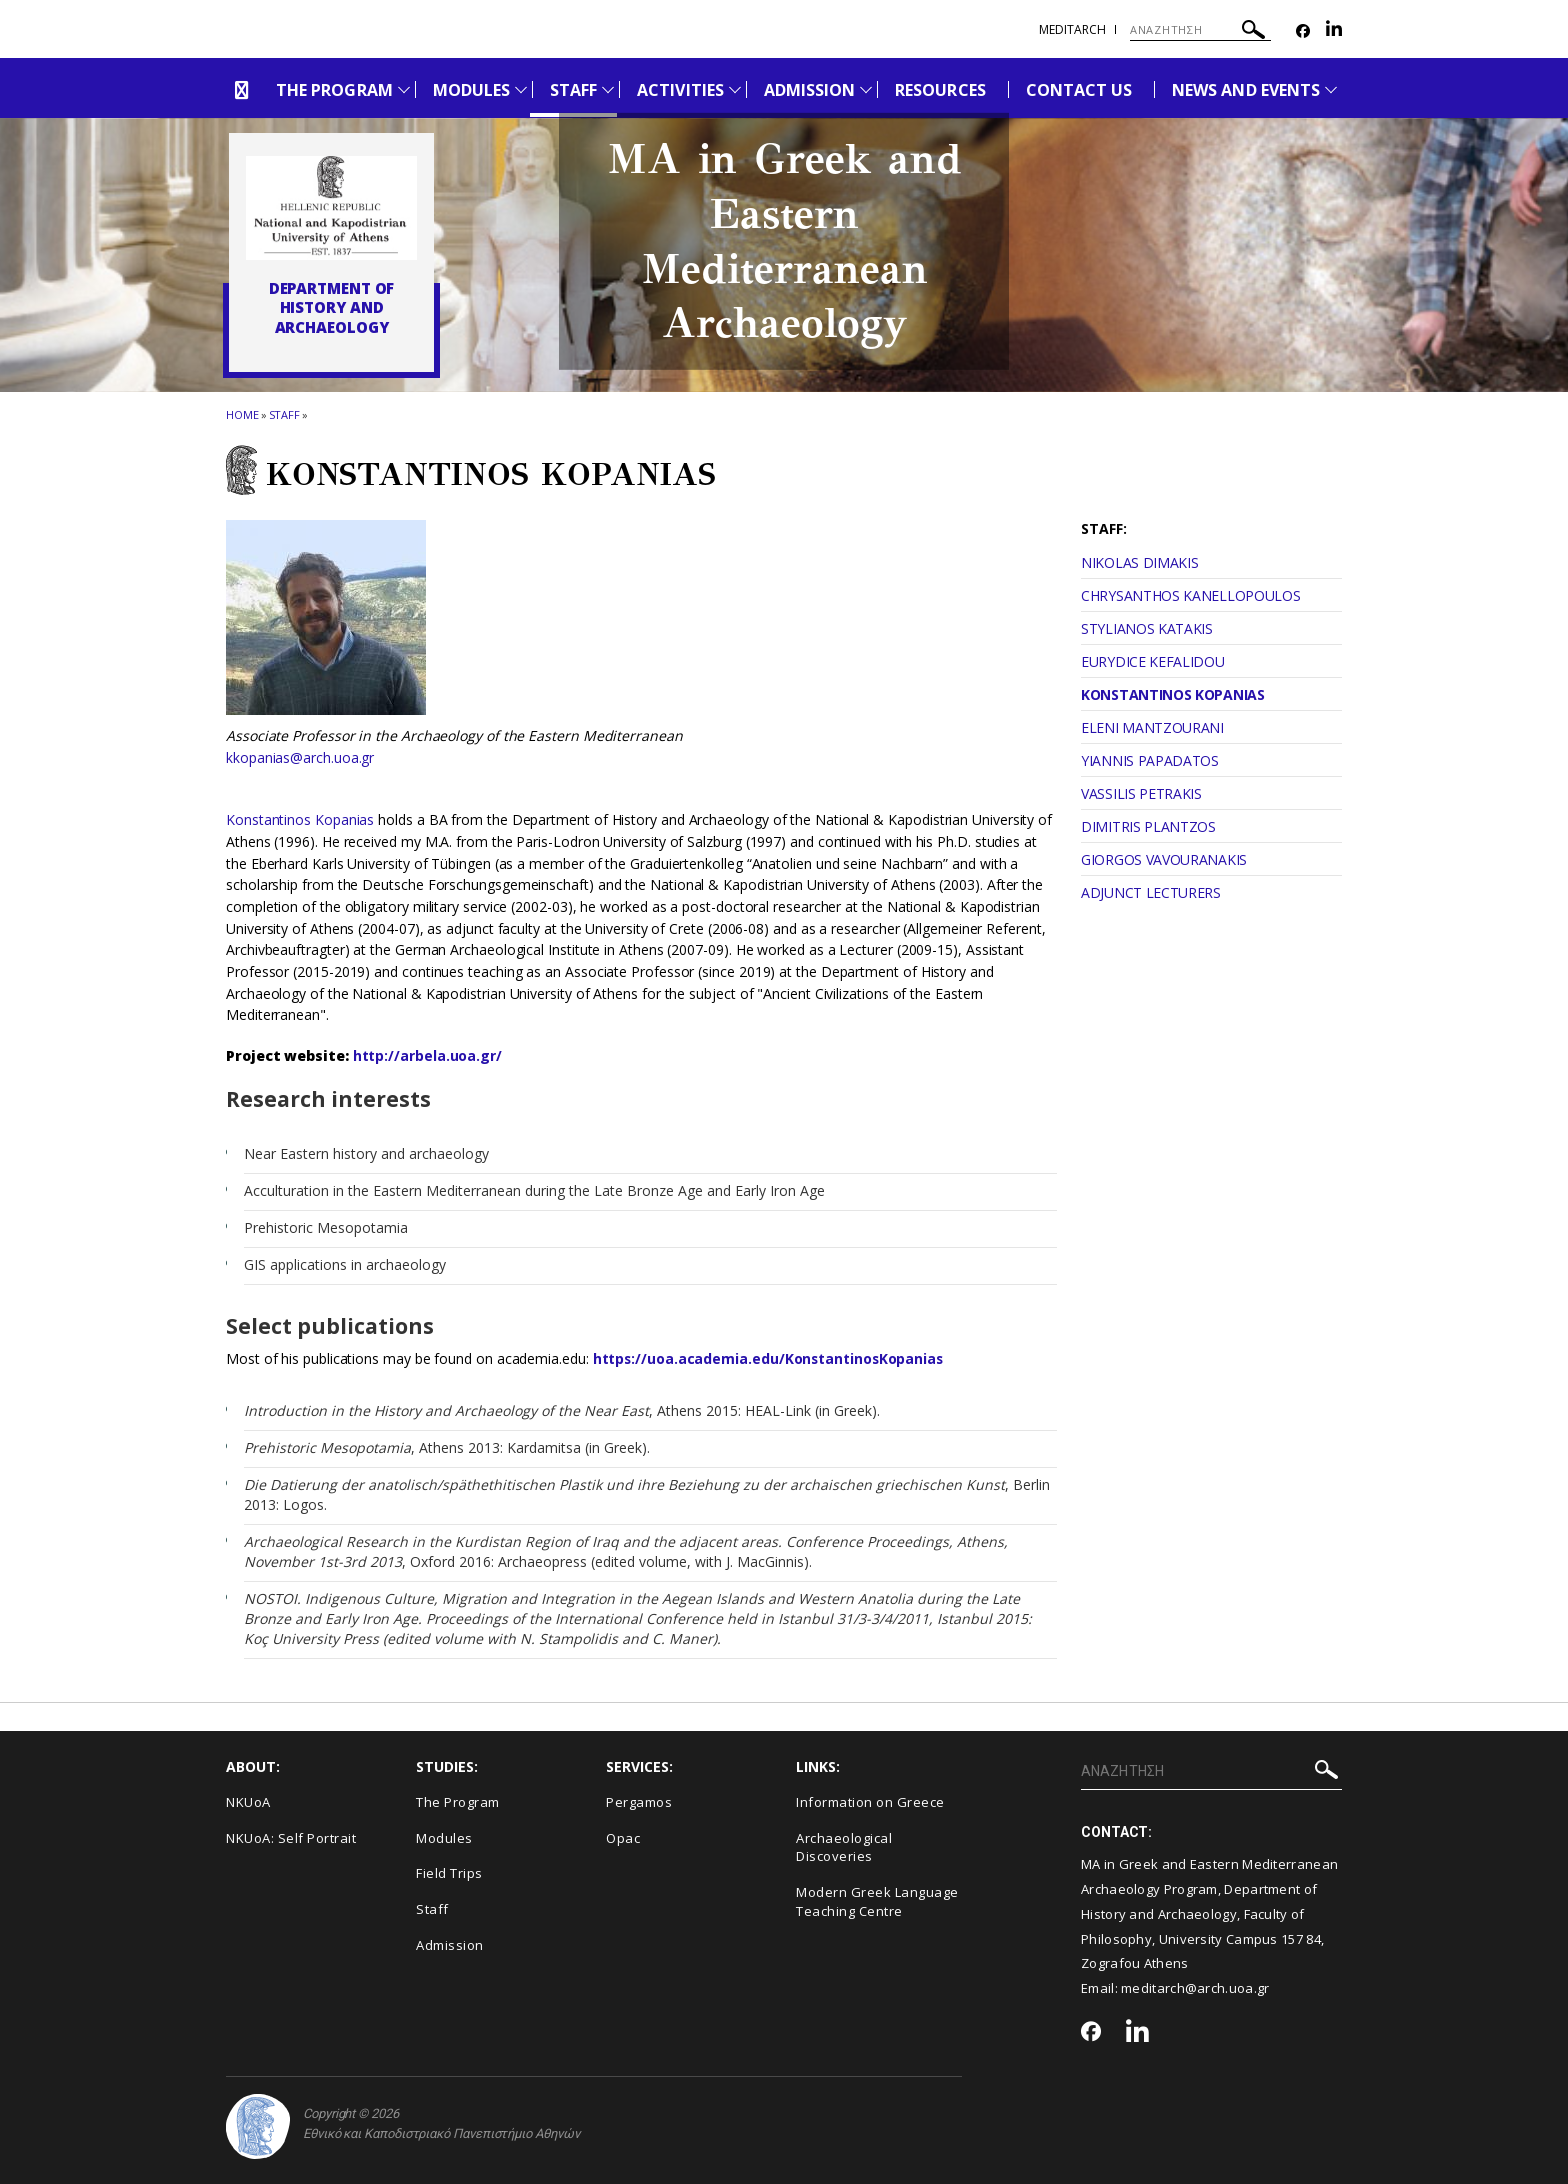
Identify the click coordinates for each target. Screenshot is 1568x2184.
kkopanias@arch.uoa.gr (300, 757)
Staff (285, 414)
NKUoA (248, 1802)
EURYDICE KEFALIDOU (1153, 661)
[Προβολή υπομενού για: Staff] (608, 89)
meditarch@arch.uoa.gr (1195, 1988)
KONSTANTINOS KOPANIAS (1173, 694)
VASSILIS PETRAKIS (1141, 793)
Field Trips (449, 1873)
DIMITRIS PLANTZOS (1148, 826)
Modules (444, 1838)
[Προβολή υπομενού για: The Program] (404, 89)
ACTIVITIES (680, 90)
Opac (623, 1838)
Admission (450, 1945)
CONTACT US (1079, 90)
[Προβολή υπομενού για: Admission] (866, 89)
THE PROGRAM (334, 90)
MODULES (471, 90)
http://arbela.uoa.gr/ (427, 1055)
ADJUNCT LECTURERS (1151, 892)
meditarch (1072, 29)
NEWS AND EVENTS (1246, 90)
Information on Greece (870, 1802)
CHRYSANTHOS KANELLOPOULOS (1191, 595)
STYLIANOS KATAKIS (1147, 628)
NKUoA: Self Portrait (291, 1838)
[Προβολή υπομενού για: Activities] (735, 89)
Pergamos (639, 1802)
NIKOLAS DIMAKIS (1140, 562)
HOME (242, 414)
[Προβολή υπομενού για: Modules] (521, 89)
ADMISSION (809, 90)
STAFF (573, 90)
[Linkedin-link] (1334, 31)
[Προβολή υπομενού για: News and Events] (1331, 89)
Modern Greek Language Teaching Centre (877, 1901)
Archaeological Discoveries (844, 1847)
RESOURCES (940, 90)
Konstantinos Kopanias (300, 819)
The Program (458, 1802)
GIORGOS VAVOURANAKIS (1164, 859)
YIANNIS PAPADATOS (1150, 760)
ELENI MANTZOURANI (1152, 727)
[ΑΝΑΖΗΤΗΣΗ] (1200, 30)
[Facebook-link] (1303, 31)
